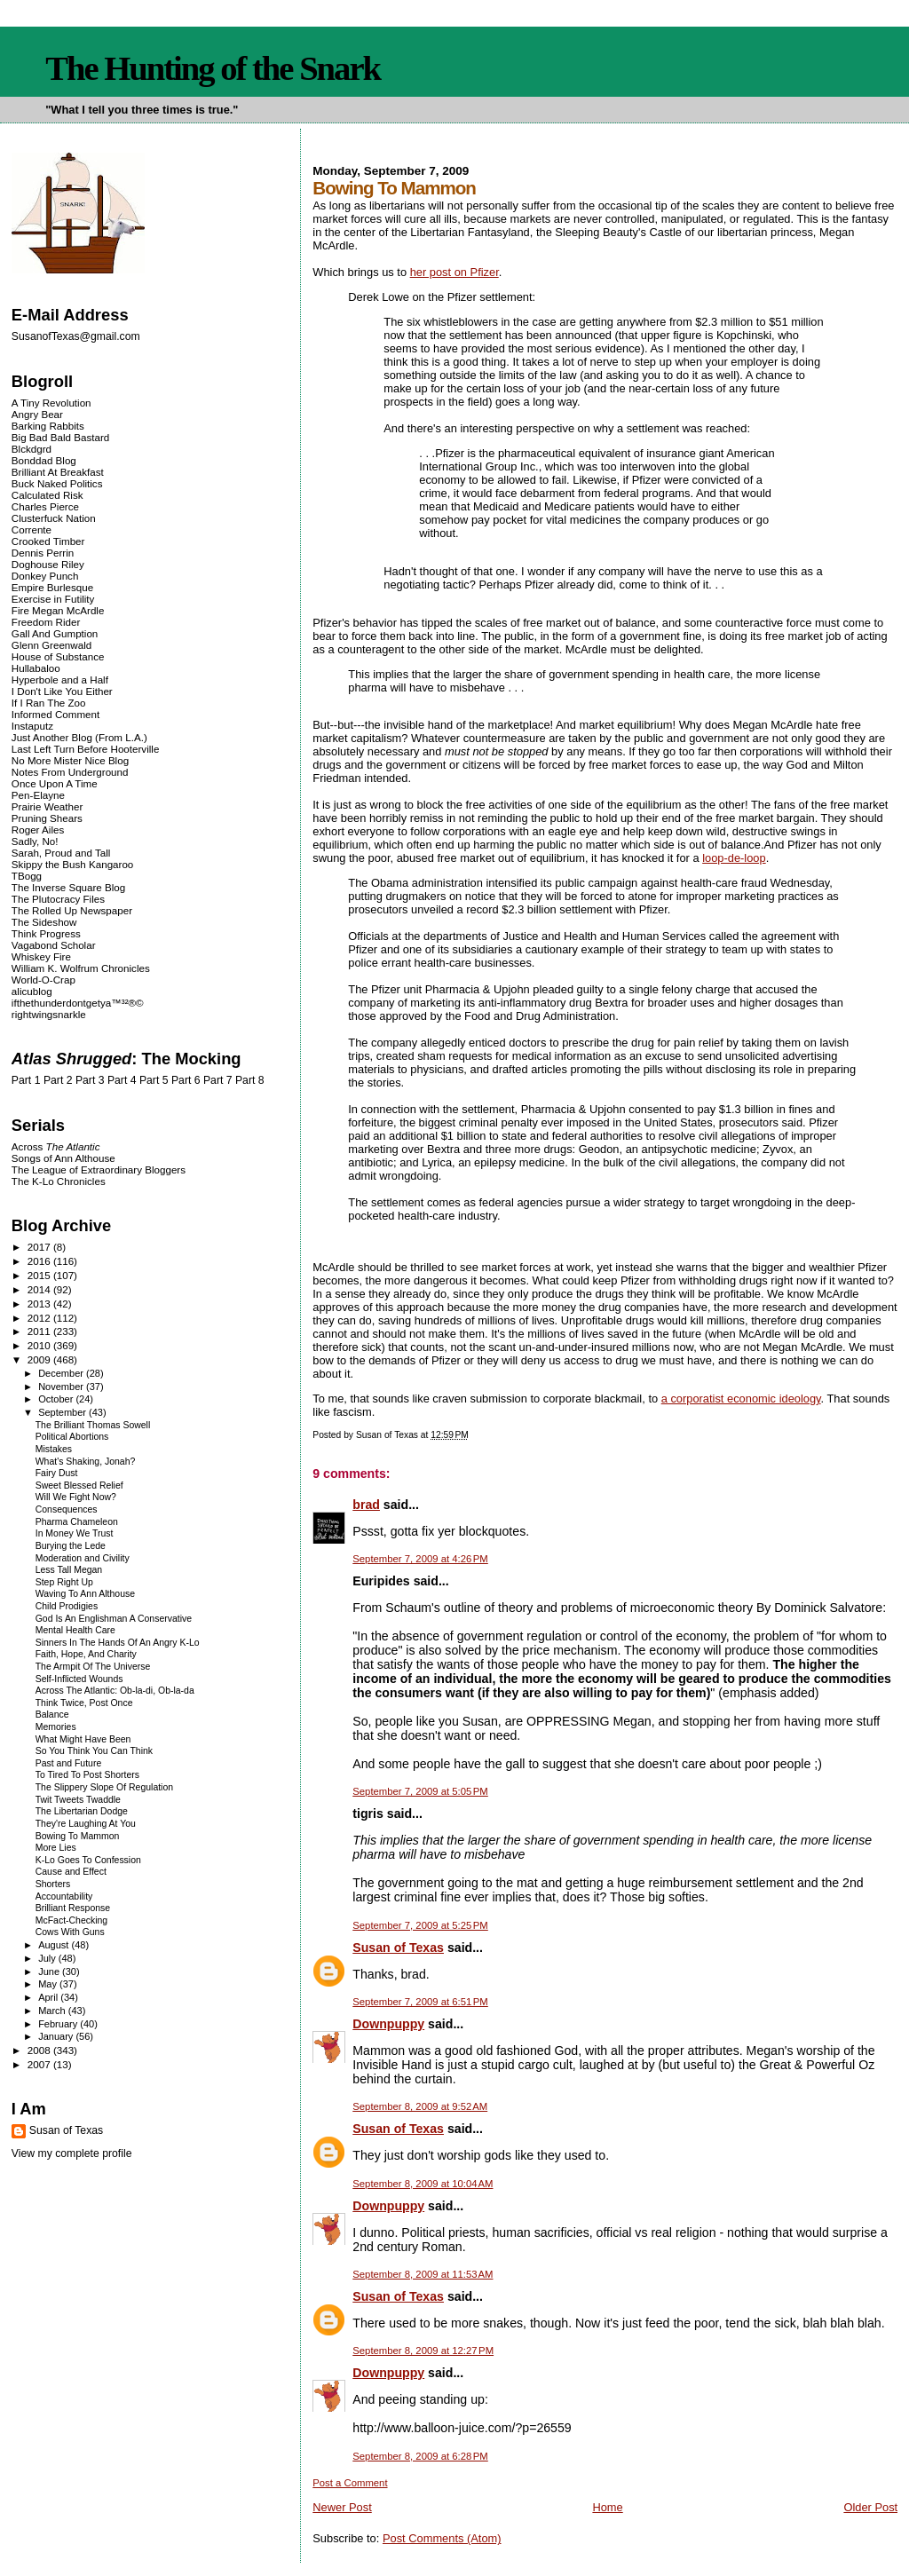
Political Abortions (72, 1437)
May (48, 1984)
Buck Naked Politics (57, 483)
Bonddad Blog (44, 460)
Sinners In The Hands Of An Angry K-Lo (118, 1643)
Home (607, 2507)
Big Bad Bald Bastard (60, 437)
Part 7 (218, 1080)
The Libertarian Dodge (82, 1811)
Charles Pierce (45, 506)
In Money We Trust (75, 1533)
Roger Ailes (38, 829)
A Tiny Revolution (51, 402)
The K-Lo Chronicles (59, 1181)
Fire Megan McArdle (58, 610)
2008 (40, 2050)
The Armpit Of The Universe (93, 1666)
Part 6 (186, 1080)
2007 (40, 2064)
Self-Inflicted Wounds (79, 1679)
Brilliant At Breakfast (58, 472)
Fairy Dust (57, 1473)
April (49, 1997)
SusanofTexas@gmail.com (76, 336)
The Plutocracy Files (58, 899)
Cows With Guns (70, 1932)
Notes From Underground (70, 772)
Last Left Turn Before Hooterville (86, 749)
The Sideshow (44, 922)
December (62, 1373)
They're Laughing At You (86, 1824)
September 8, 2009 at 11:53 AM (422, 2274)
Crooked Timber (48, 541)
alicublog (32, 991)
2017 (40, 1246)
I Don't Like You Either (62, 691)
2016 (40, 1261)
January (56, 2036)
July (48, 1958)
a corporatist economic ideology (741, 1398)
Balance (52, 1714)
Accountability (64, 1896)
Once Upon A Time (55, 783)
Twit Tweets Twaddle (78, 1800)
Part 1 (26, 1080)
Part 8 (250, 1080)
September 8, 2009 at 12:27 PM (423, 2350)
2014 (40, 1289)
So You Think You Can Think (94, 1751)
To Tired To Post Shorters (87, 1775)
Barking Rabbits (48, 425)
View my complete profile (72, 2153)
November (62, 1386)
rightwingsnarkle (49, 1014)
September (63, 1412)
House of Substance (58, 656)
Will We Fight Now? (76, 1497)
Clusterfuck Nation (54, 518)
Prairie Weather (47, 806)
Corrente (31, 529)
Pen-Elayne (38, 795)
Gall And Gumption (55, 633)
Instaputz (32, 725)
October (56, 1399)
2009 (40, 1359)
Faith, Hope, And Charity (86, 1654)
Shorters (53, 1884)
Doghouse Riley (48, 564)
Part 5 (154, 1080)
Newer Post (341, 2507)
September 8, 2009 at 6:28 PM (420, 2456)
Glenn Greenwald (51, 645)
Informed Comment (55, 714)
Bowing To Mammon (78, 1836)
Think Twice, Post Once (84, 1703)
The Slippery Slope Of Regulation (104, 1787)
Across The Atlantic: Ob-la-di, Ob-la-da (115, 1690)
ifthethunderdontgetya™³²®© (78, 1002)
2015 (40, 1275)
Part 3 (90, 1080)
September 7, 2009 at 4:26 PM (420, 1558)
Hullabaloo (36, 668)
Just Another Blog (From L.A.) (79, 737)
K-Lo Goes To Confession (88, 1860)
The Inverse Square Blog (68, 887)
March (53, 2010)
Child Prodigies (67, 1606)
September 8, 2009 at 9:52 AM (419, 2106)
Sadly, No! (35, 841)
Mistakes (54, 1449)
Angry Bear (37, 414)
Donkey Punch (45, 575)
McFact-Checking (71, 1920)
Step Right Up (64, 1582)
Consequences (67, 1509)
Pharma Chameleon (77, 1522)
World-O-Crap (43, 979)
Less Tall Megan (69, 1570)
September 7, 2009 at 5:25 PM (420, 1925)
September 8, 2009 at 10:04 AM (422, 2183)
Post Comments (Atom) (442, 2538)
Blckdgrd (31, 448)
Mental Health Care (75, 1630)
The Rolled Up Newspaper (72, 910)
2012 (40, 1318)
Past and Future (69, 1763)
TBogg (27, 875)
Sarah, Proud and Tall (61, 852)
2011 (40, 1331)
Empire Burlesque (52, 587)
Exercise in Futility (53, 598)
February (59, 2024)
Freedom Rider (46, 622)
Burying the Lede (71, 1546)
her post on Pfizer (454, 272)
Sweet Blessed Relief (79, 1485)
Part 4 (122, 1080)
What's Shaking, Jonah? (86, 1461)
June (50, 1971)
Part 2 (58, 1080)
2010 (40, 1345)
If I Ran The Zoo (49, 702)
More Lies (56, 1848)
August (54, 1945)
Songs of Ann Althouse (63, 1158)
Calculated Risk (47, 495)
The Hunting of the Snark (212, 68)
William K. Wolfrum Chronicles (81, 968)
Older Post (870, 2507)
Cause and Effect (71, 1872)
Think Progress (46, 933)
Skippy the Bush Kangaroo (72, 864)
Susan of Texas (398, 1947)
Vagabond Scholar (54, 945)
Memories (56, 1727)
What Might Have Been (83, 1739)
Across (56, 1146)
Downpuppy (388, 2024)
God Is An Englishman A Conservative (114, 1619)
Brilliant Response (73, 1908)
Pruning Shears (47, 818)
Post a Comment (349, 2482)
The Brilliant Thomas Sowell (93, 1425)
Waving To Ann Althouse (85, 1594)
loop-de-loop (734, 858)
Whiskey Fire (41, 956)
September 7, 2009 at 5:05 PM (420, 1791)
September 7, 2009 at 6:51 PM (420, 2001)
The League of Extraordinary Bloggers (99, 1169)
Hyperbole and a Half (60, 679)
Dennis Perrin (43, 552)
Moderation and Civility (83, 1558)
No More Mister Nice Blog (70, 760)
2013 (40, 1303)
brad (366, 1504)
